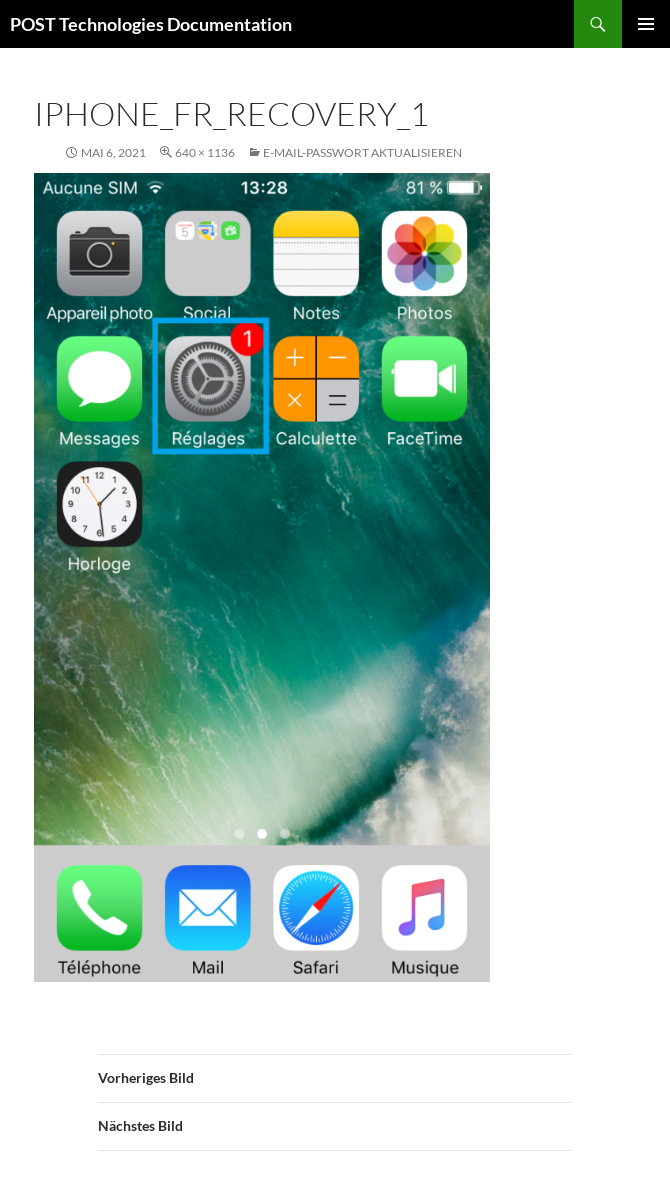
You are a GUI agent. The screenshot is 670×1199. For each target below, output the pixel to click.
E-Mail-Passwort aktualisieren (362, 152)
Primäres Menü (646, 24)
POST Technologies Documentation (151, 24)
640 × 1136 (205, 152)
